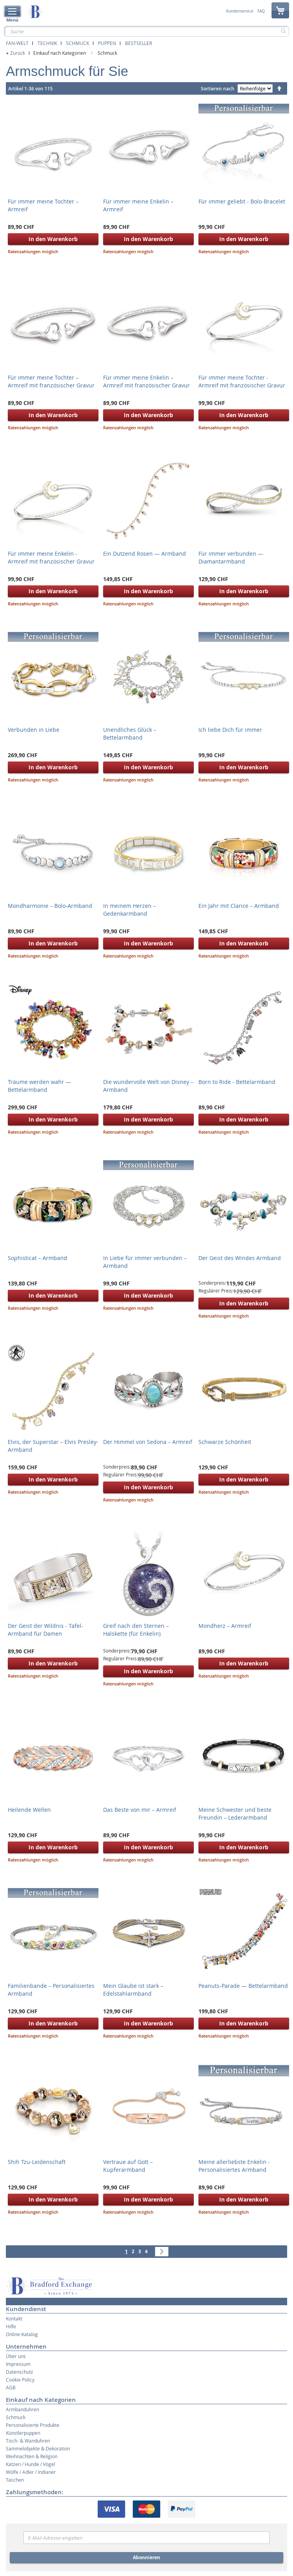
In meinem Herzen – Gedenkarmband (129, 909)
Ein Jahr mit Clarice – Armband (238, 905)
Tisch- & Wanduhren (28, 2440)
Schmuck (77, 43)
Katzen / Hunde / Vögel (30, 2464)
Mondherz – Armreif (224, 1625)
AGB (11, 2387)
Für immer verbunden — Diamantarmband (230, 557)
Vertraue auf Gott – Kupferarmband (128, 2165)
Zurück (17, 53)
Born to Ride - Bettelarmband (236, 1081)
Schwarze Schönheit (224, 1442)
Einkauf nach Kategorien (60, 53)
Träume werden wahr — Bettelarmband (39, 1085)
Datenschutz (19, 2372)
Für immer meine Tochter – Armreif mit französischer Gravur (51, 381)
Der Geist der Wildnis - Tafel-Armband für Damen (45, 1629)
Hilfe (11, 2326)
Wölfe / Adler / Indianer (31, 2472)
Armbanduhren (22, 2409)
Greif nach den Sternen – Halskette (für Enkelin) (136, 1629)
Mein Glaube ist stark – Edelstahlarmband (133, 1989)
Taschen (15, 2480)
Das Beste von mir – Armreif (139, 1809)
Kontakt (14, 2318)
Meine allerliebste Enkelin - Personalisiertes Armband (234, 2165)
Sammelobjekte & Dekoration (38, 2448)
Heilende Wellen (29, 1809)
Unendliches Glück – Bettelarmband (129, 733)
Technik (47, 43)
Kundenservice (240, 11)
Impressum (18, 2364)
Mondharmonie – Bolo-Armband (50, 905)
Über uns (16, 2356)
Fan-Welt (17, 43)
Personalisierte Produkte (32, 2425)
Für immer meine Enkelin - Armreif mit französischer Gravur (51, 557)
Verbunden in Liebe (33, 729)
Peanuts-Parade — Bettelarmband (243, 1985)
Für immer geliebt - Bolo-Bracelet (241, 201)
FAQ (261, 11)
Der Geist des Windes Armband (239, 1258)
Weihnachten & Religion (31, 2456)
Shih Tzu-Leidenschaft (37, 2162)
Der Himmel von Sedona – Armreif (147, 1442)
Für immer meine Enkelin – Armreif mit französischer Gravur (146, 381)
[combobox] (146, 31)
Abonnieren (146, 2557)
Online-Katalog (22, 2334)
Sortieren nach (217, 88)
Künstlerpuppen (23, 2433)
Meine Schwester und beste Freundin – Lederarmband (235, 1813)
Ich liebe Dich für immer (230, 729)
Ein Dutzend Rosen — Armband (144, 553)
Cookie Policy (20, 2379)
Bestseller (138, 43)
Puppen (107, 43)
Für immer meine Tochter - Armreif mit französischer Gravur (241, 381)
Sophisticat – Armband (37, 1258)
